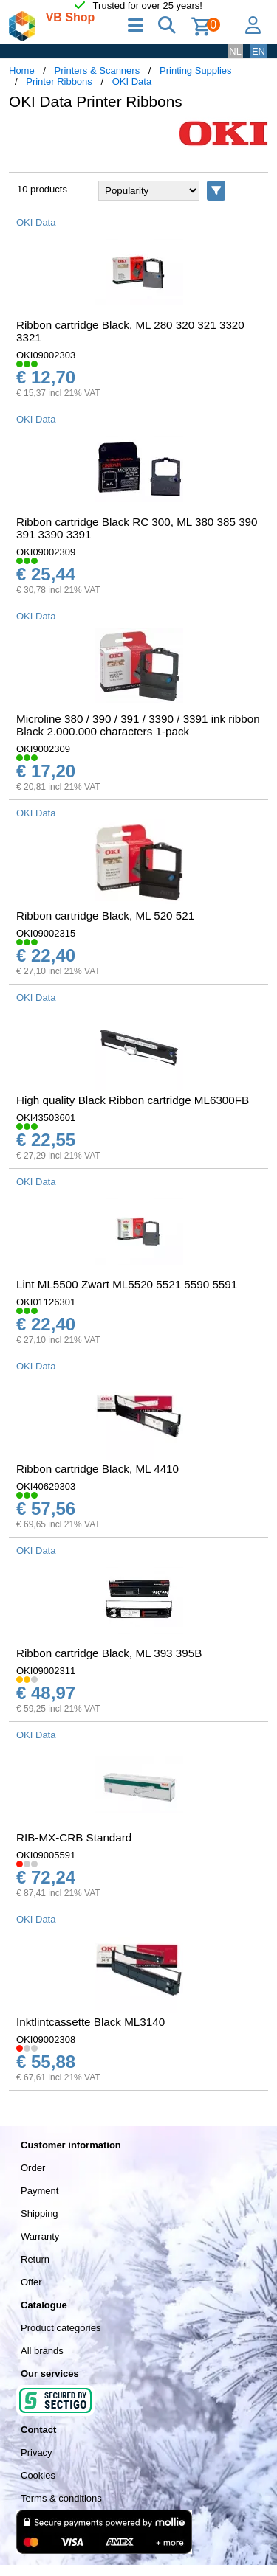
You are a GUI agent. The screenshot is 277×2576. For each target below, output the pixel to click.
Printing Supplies (196, 70)
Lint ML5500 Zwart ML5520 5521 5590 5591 (126, 1284)
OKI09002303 (45, 355)
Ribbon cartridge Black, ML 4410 (97, 1468)
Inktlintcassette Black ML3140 (90, 2022)
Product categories (60, 2327)
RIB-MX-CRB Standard (73, 1837)
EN (258, 51)
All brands (42, 2350)
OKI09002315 (45, 933)
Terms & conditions (61, 2498)
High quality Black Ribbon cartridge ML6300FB (132, 1100)
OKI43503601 (45, 1117)
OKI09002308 (45, 2039)
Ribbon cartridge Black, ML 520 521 (105, 915)
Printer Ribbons (59, 81)
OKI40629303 (45, 1486)
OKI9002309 (43, 748)
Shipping (39, 2213)
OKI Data (131, 81)
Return (35, 2259)
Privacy (36, 2452)
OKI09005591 (45, 1855)
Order (33, 2167)
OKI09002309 (45, 552)
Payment (39, 2190)
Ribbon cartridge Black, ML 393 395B (109, 1653)
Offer (31, 2282)
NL (235, 51)
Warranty (40, 2236)
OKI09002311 (45, 1670)
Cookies (38, 2475)
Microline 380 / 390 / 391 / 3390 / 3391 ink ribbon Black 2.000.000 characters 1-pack (138, 724)
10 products (42, 189)
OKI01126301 (45, 1302)
